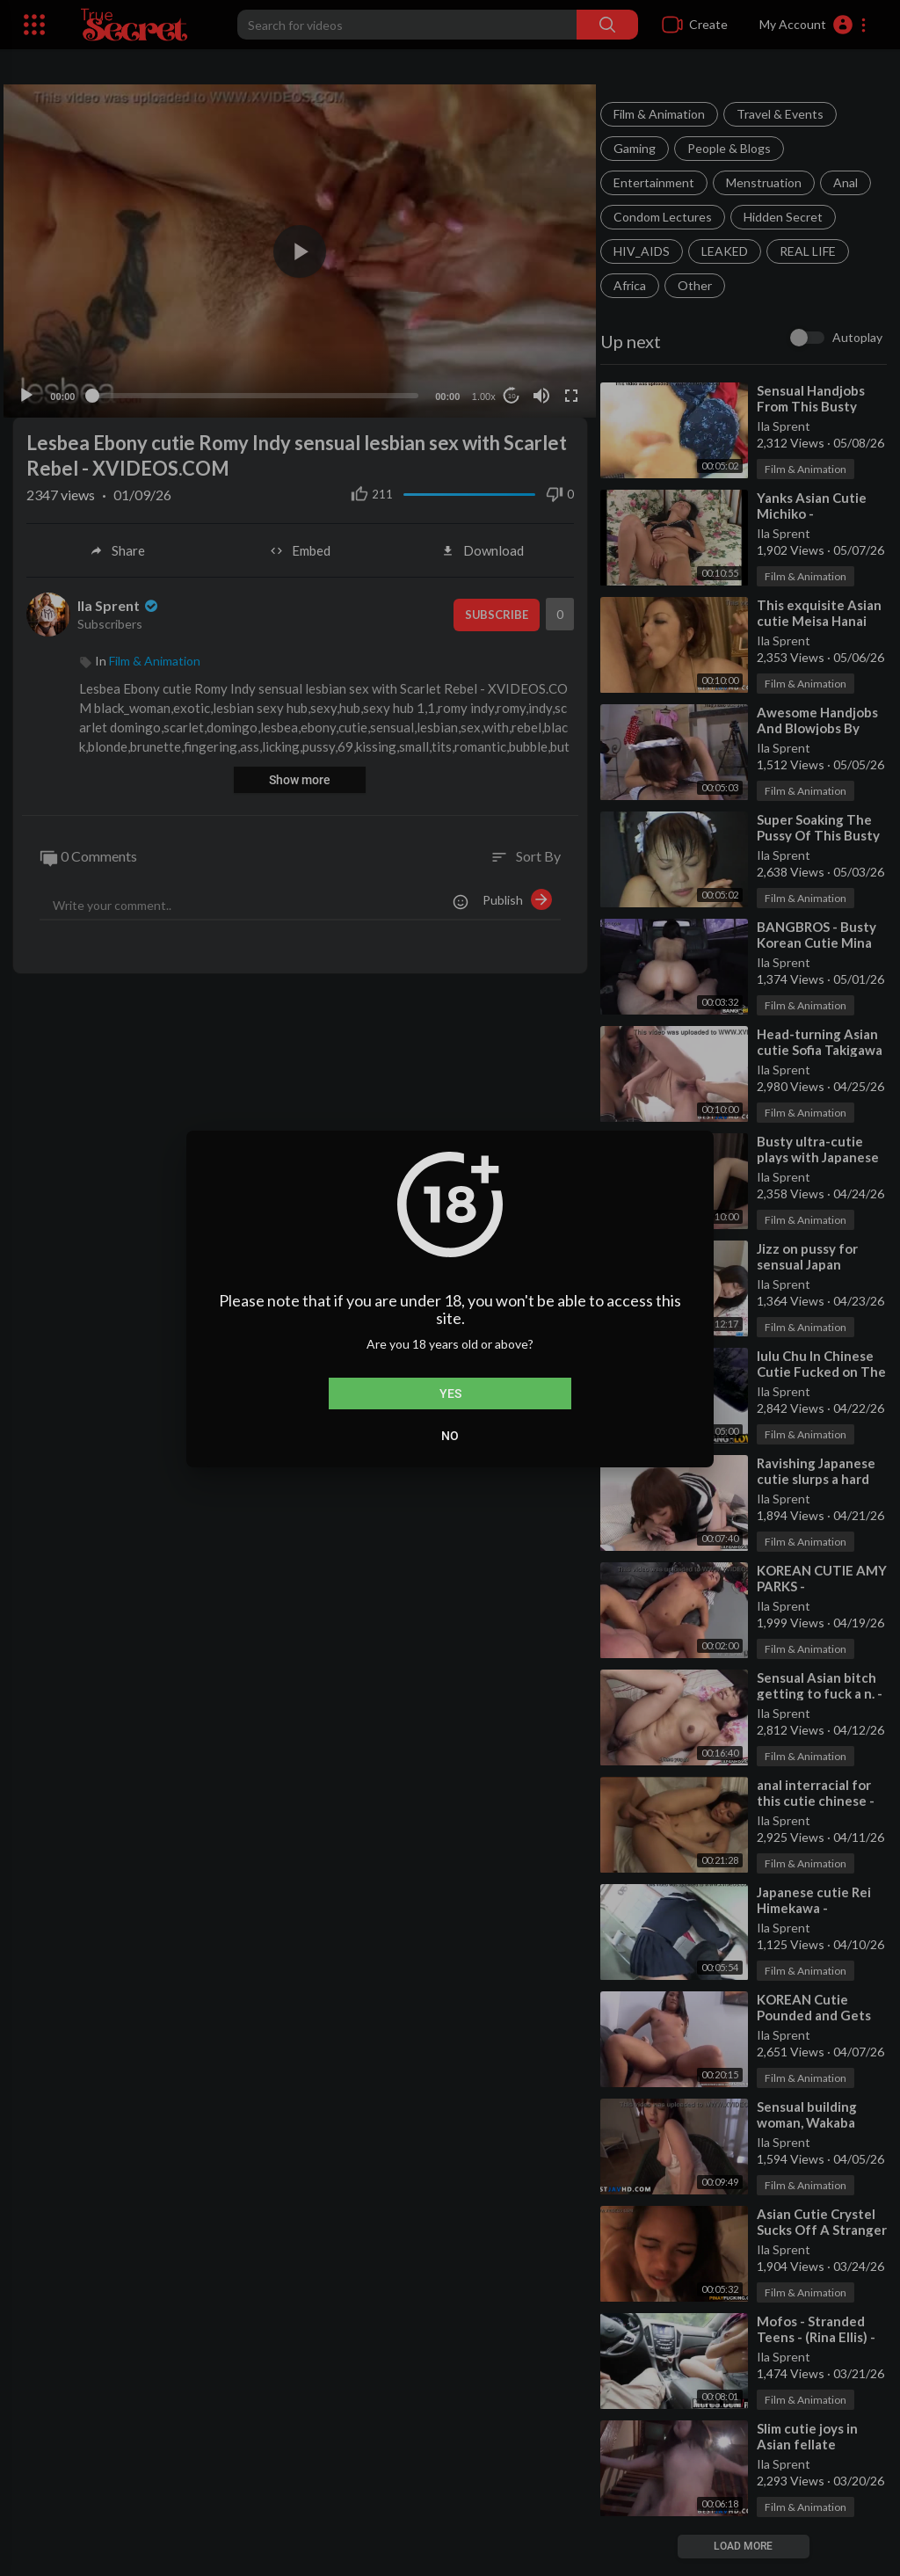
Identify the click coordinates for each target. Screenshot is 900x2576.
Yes (450, 1393)
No (450, 1436)
